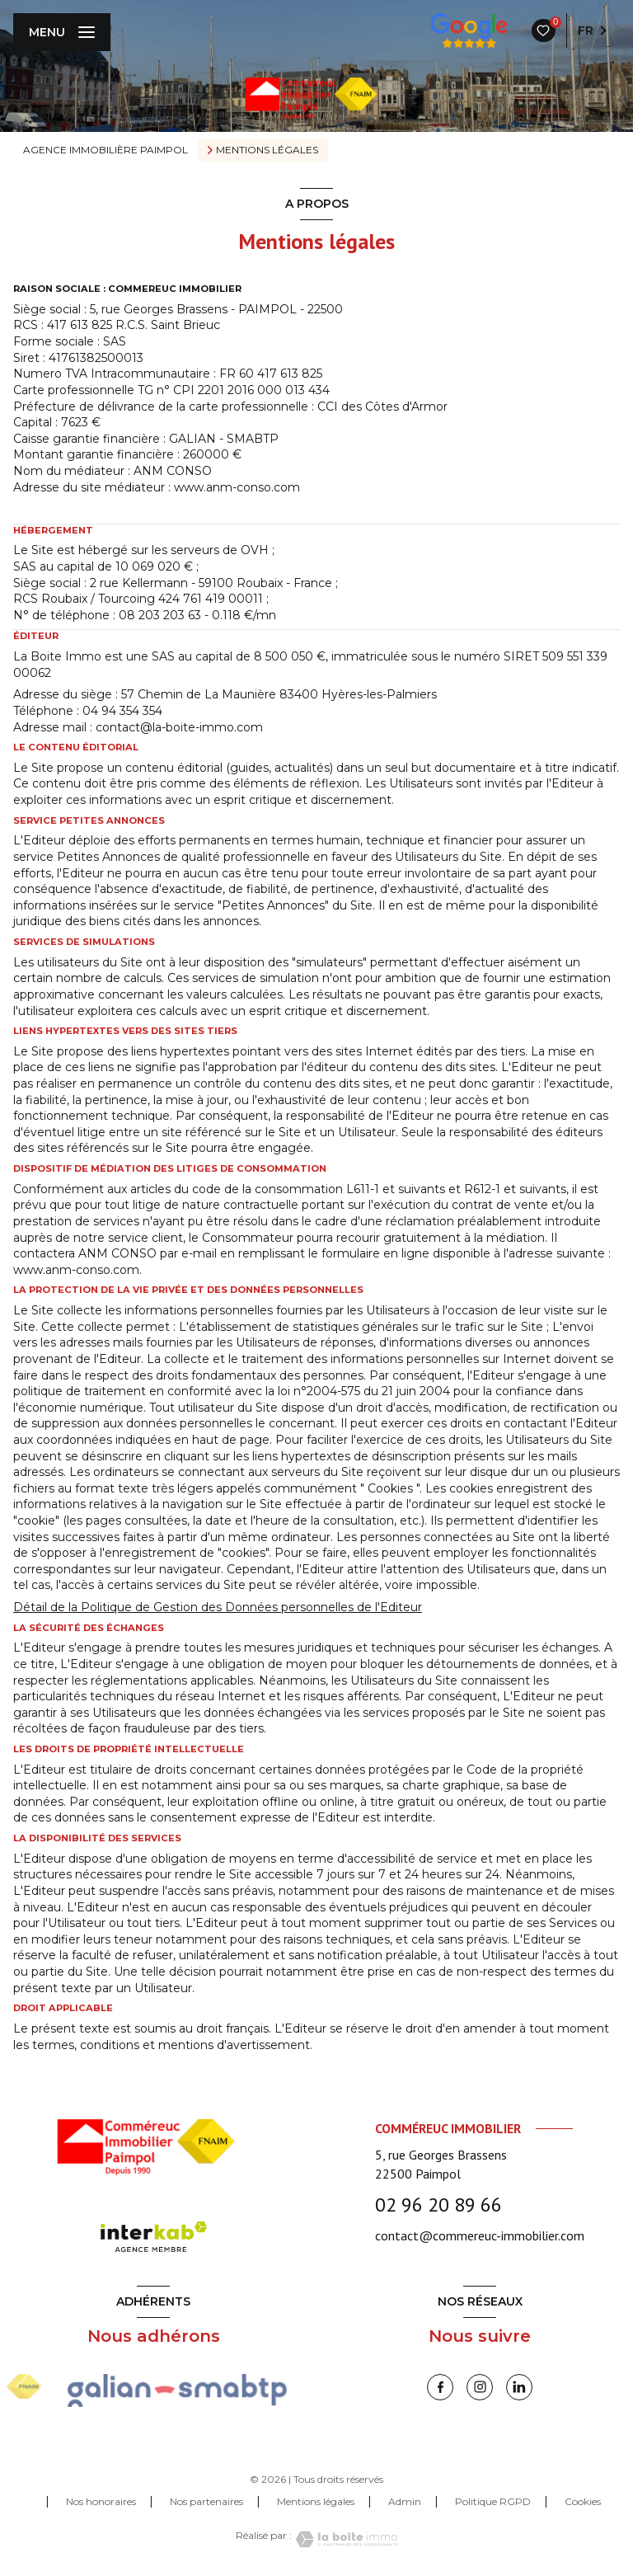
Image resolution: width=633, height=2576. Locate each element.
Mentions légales (315, 2501)
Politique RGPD (493, 2501)
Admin (404, 2501)
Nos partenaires (206, 2501)
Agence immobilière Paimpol (105, 149)
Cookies (583, 2502)
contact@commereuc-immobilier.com (479, 2235)
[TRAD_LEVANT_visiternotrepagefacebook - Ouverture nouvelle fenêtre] (440, 2387)
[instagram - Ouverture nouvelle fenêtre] (480, 2387)
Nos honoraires (101, 2501)
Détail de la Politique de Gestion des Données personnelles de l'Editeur (217, 1607)
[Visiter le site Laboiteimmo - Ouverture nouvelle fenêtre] (344, 2539)
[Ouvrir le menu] (61, 32)
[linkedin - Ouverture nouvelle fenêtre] (519, 2387)
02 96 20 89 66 (438, 2204)
